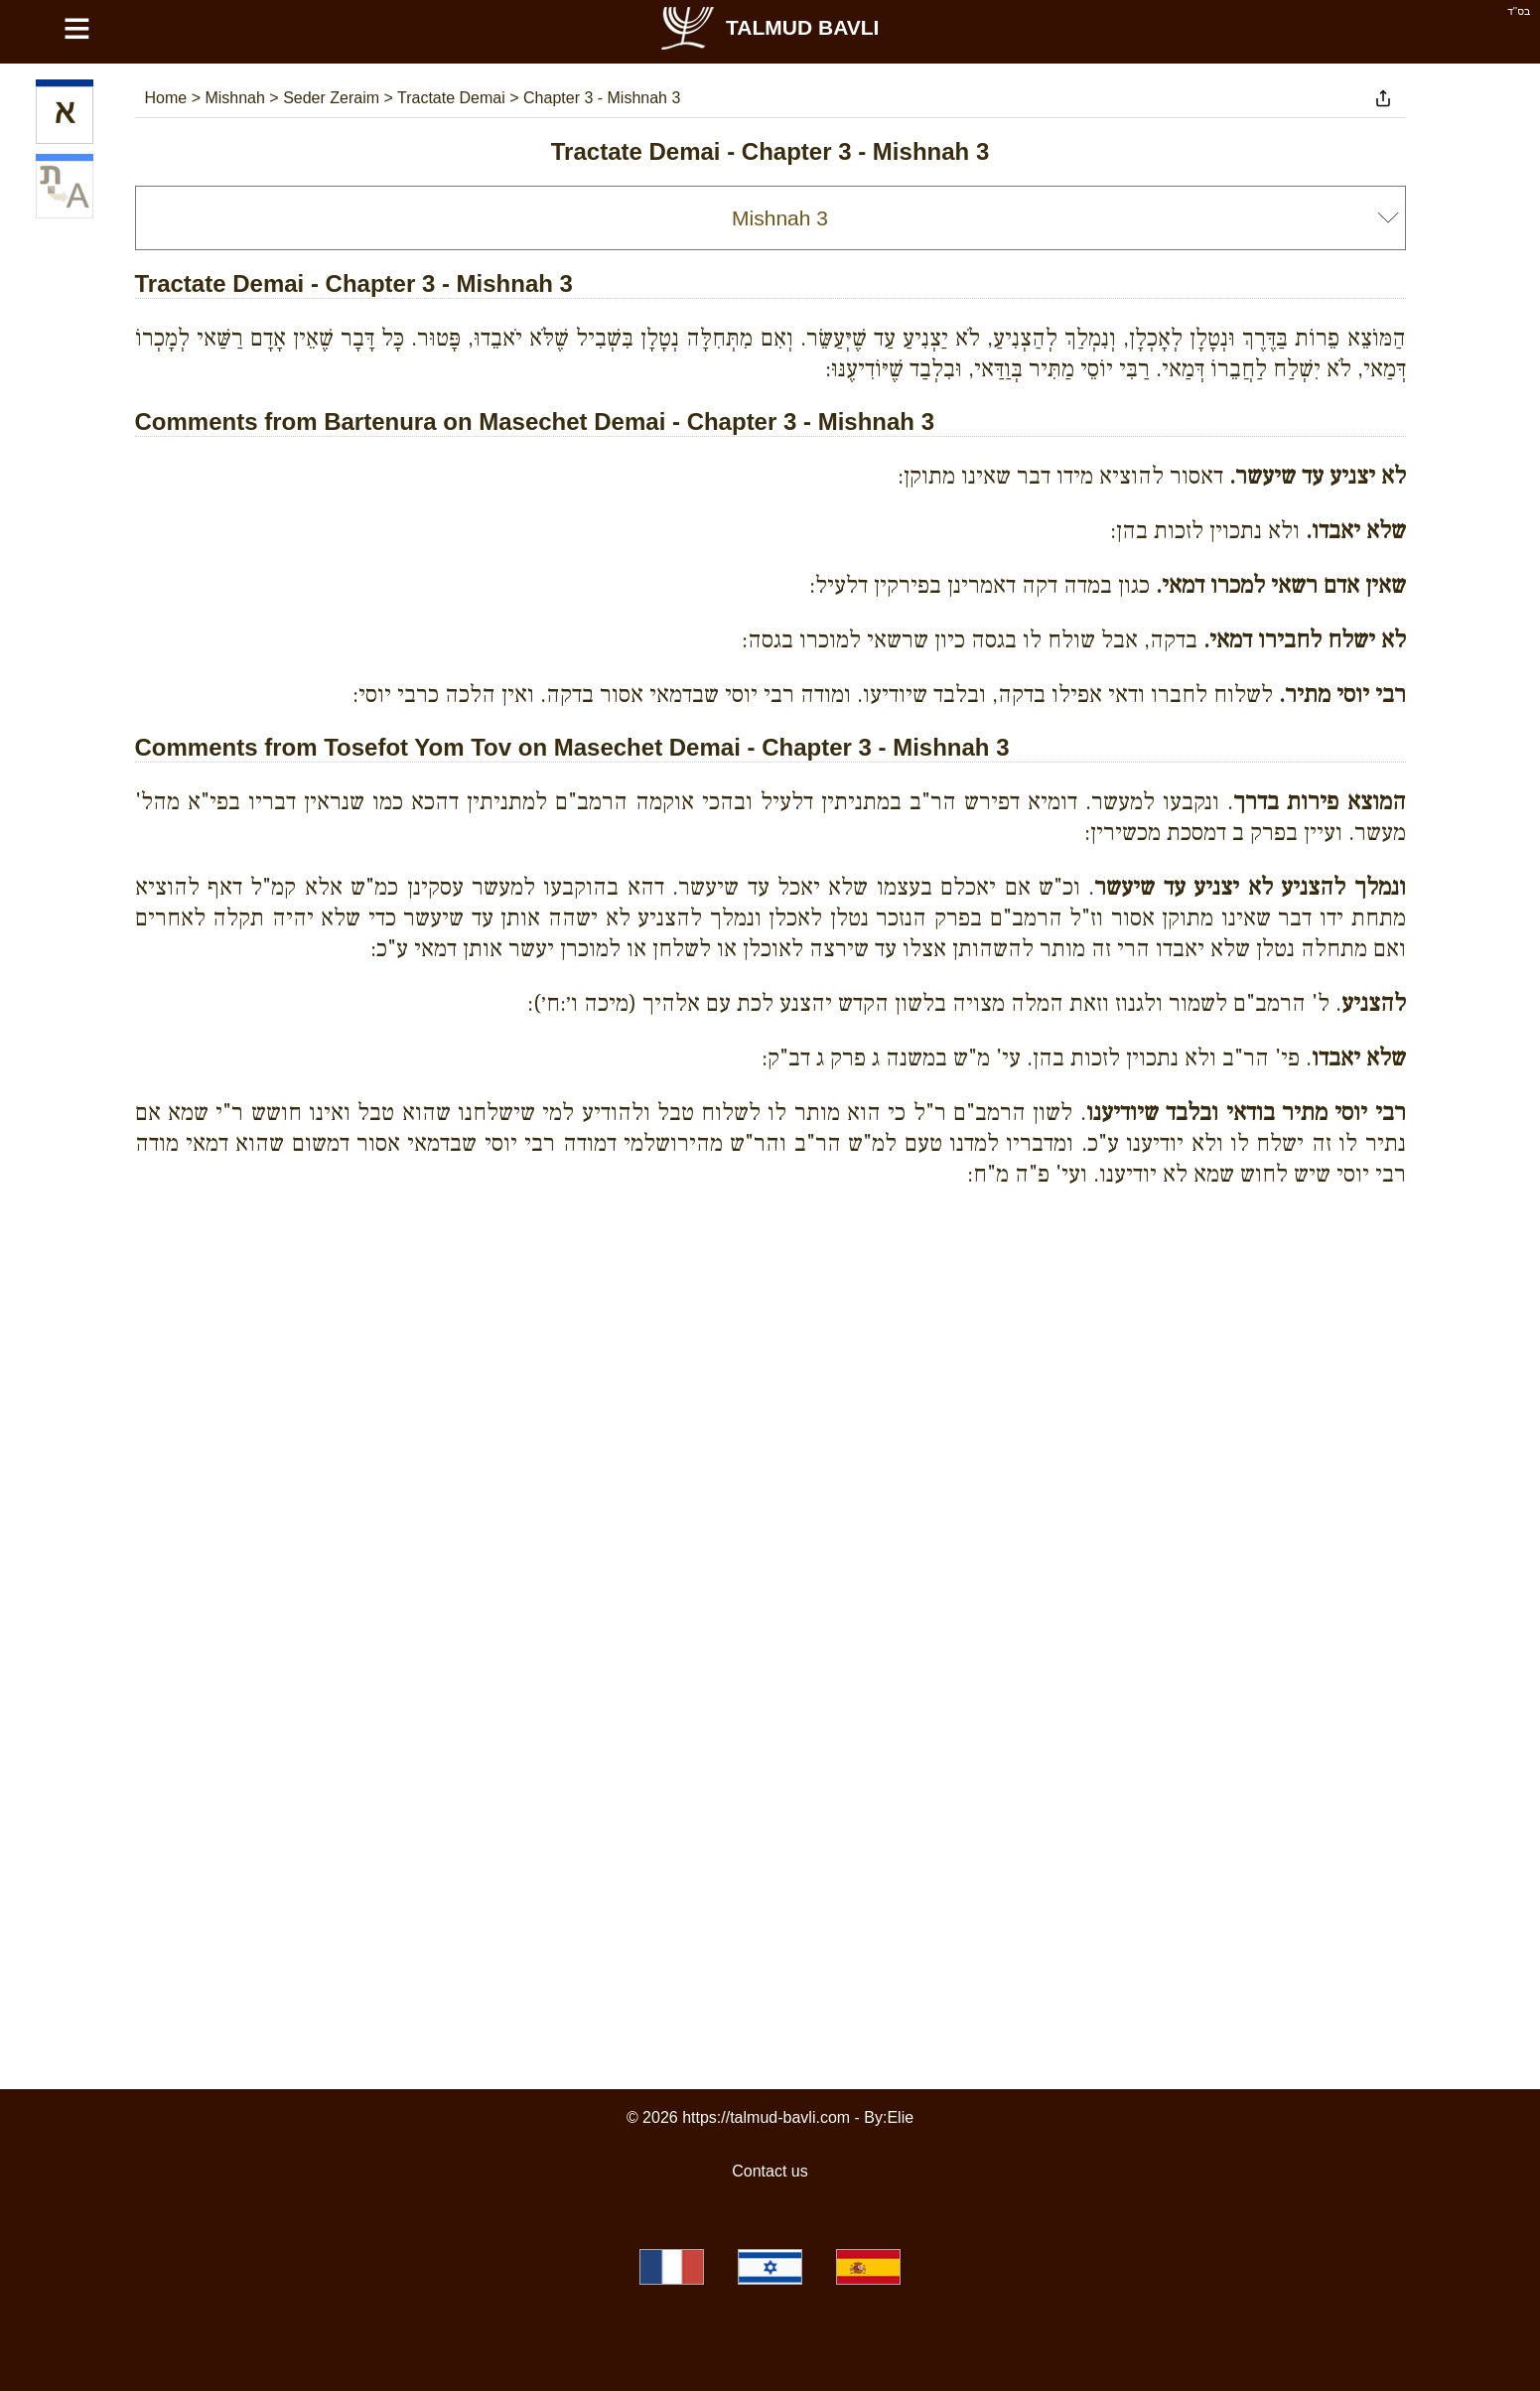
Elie (900, 2117)
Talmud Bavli (768, 27)
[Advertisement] (770, 1293)
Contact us (769, 2171)
